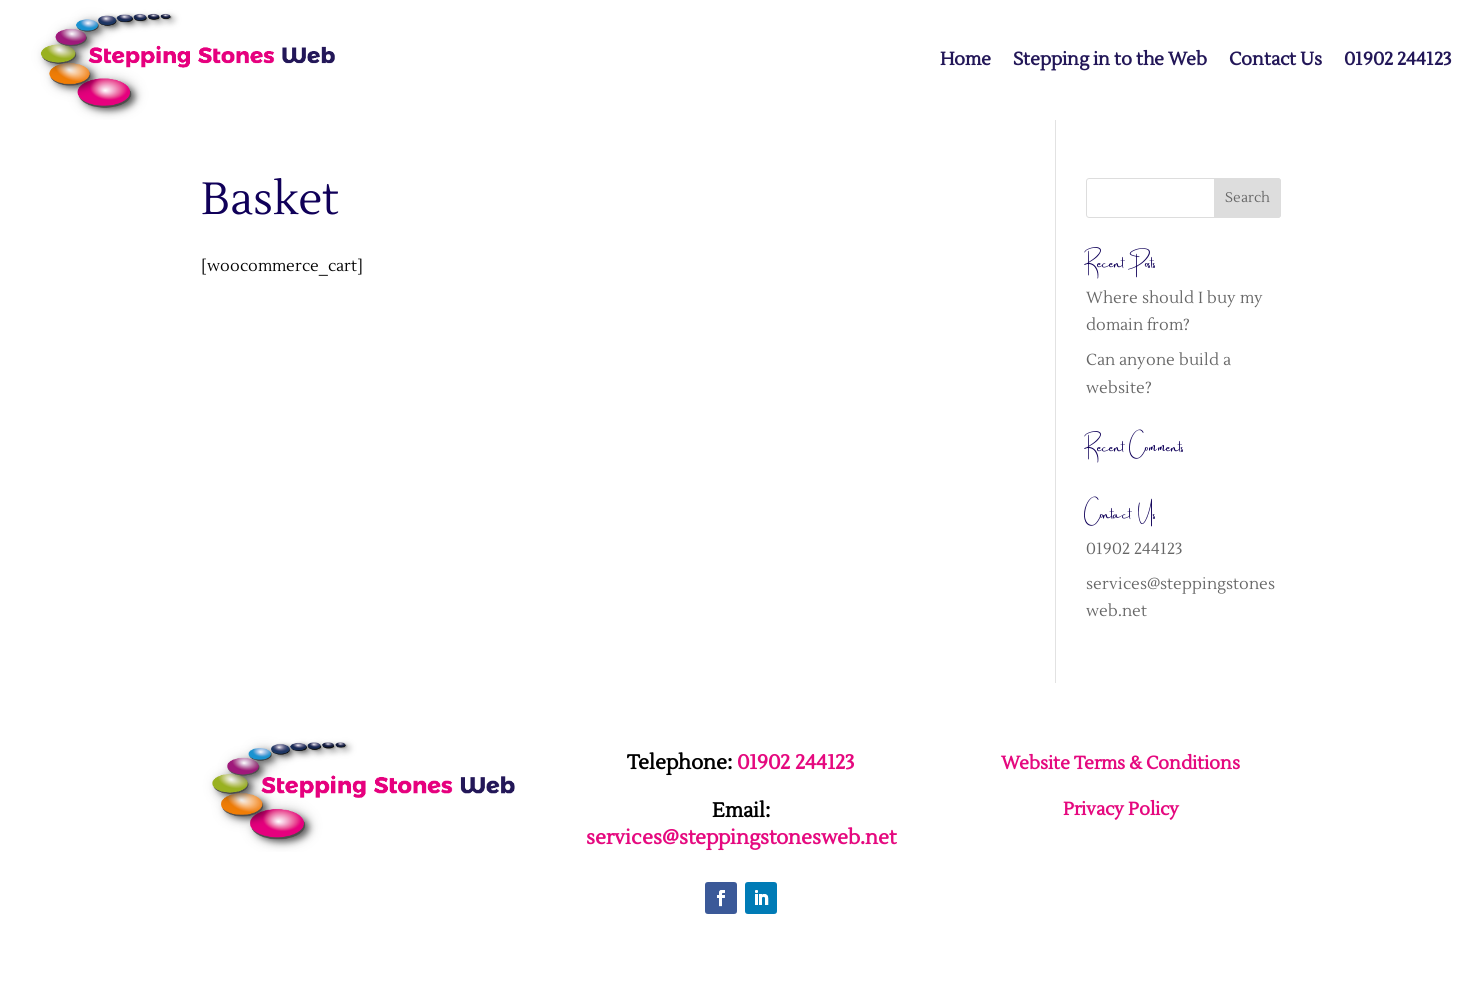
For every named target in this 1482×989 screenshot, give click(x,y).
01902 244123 (1398, 59)
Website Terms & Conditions (1120, 763)
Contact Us (1275, 59)
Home (965, 59)
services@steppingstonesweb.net (741, 838)
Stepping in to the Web (1110, 59)
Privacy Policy (1121, 809)
